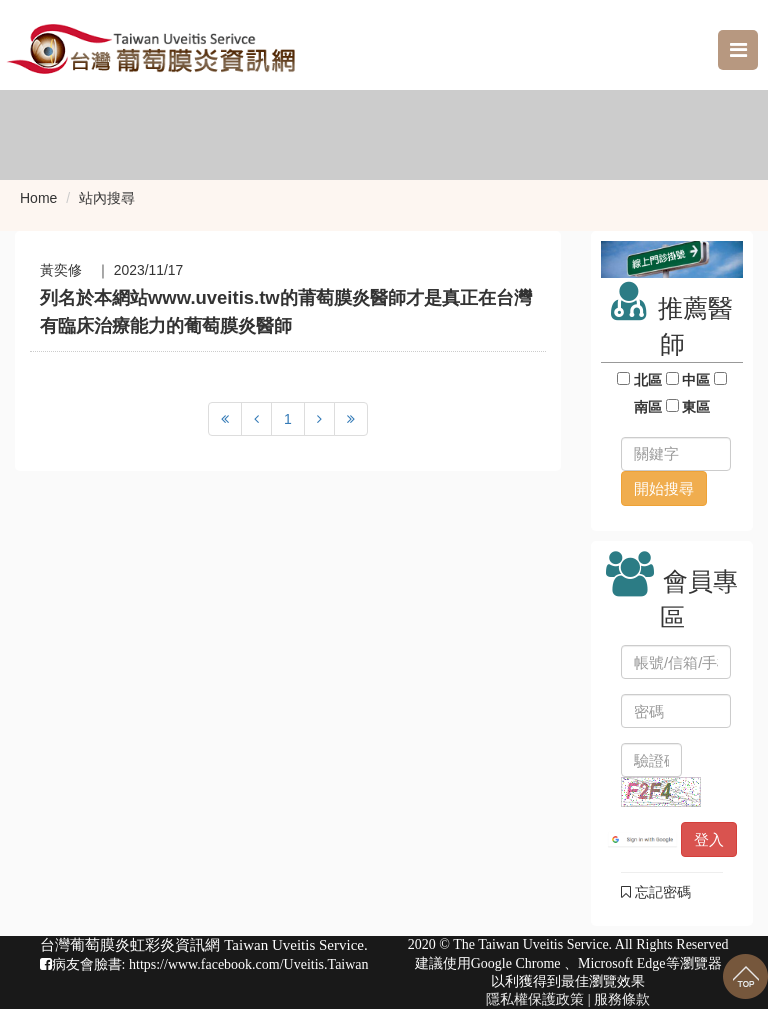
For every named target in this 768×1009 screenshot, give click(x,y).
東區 (697, 407)
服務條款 (622, 999)
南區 (648, 407)
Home (38, 198)
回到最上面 (745, 976)
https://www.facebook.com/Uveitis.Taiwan (249, 964)
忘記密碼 (656, 892)
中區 (697, 380)
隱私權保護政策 (535, 999)
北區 (648, 380)
